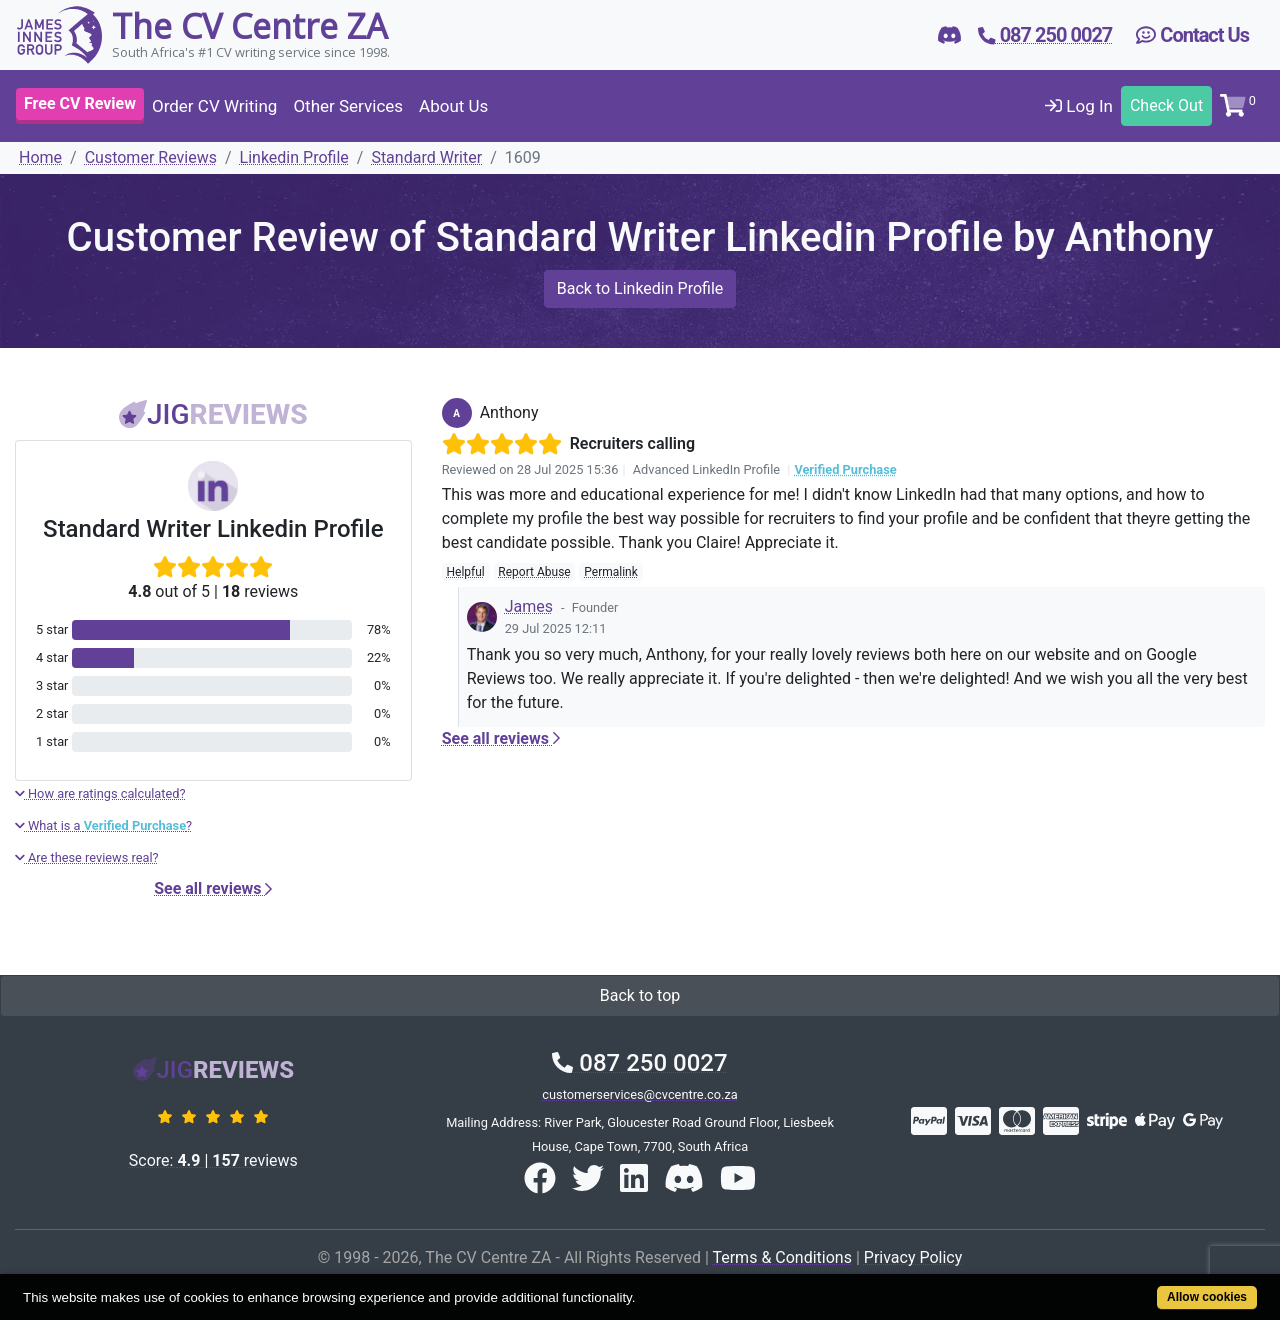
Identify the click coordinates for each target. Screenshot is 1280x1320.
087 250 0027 (639, 1063)
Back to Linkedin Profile (640, 288)
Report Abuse (534, 572)
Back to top (640, 995)
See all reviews (213, 888)
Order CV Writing (214, 106)
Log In (1079, 106)
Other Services (348, 106)
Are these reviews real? (87, 857)
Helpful (465, 572)
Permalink (611, 572)
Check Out (1166, 105)
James (529, 606)
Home (40, 157)
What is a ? (103, 825)
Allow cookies (1207, 1297)
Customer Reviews (151, 157)
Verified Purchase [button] (845, 469)
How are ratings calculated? (100, 793)
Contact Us (1192, 35)
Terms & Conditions (782, 1257)
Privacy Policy (913, 1257)
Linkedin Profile (294, 157)
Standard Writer (426, 157)
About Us (453, 106)
